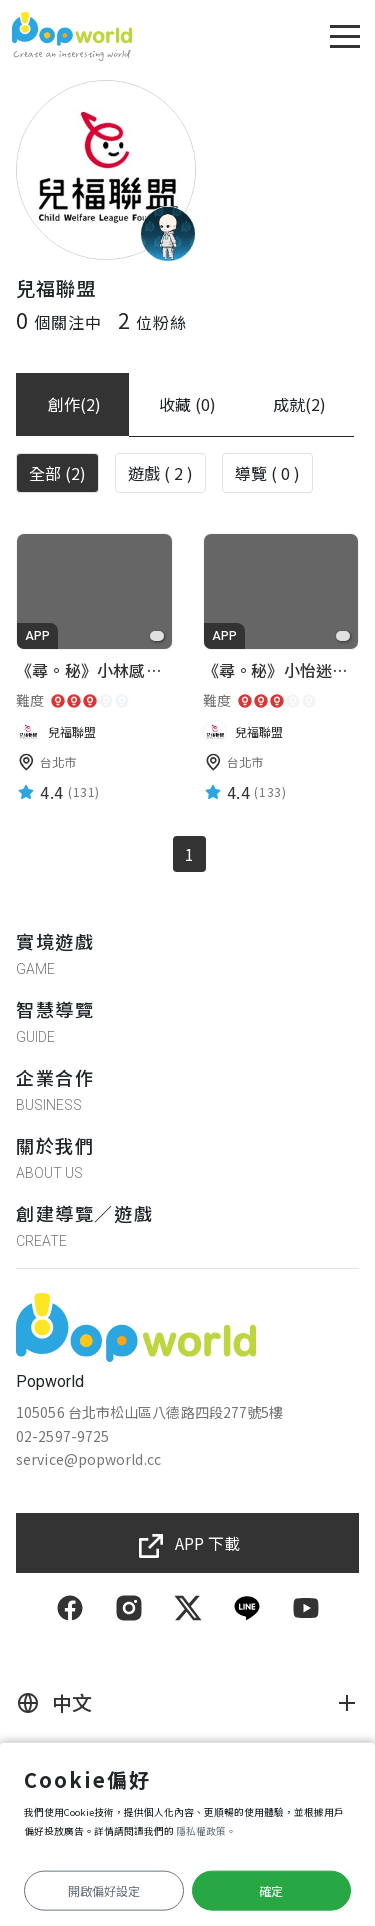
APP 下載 (207, 1543)
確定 (271, 1890)
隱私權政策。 (206, 1831)
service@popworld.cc (88, 1459)
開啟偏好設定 (104, 1890)
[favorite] (157, 636)
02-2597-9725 (62, 1436)
